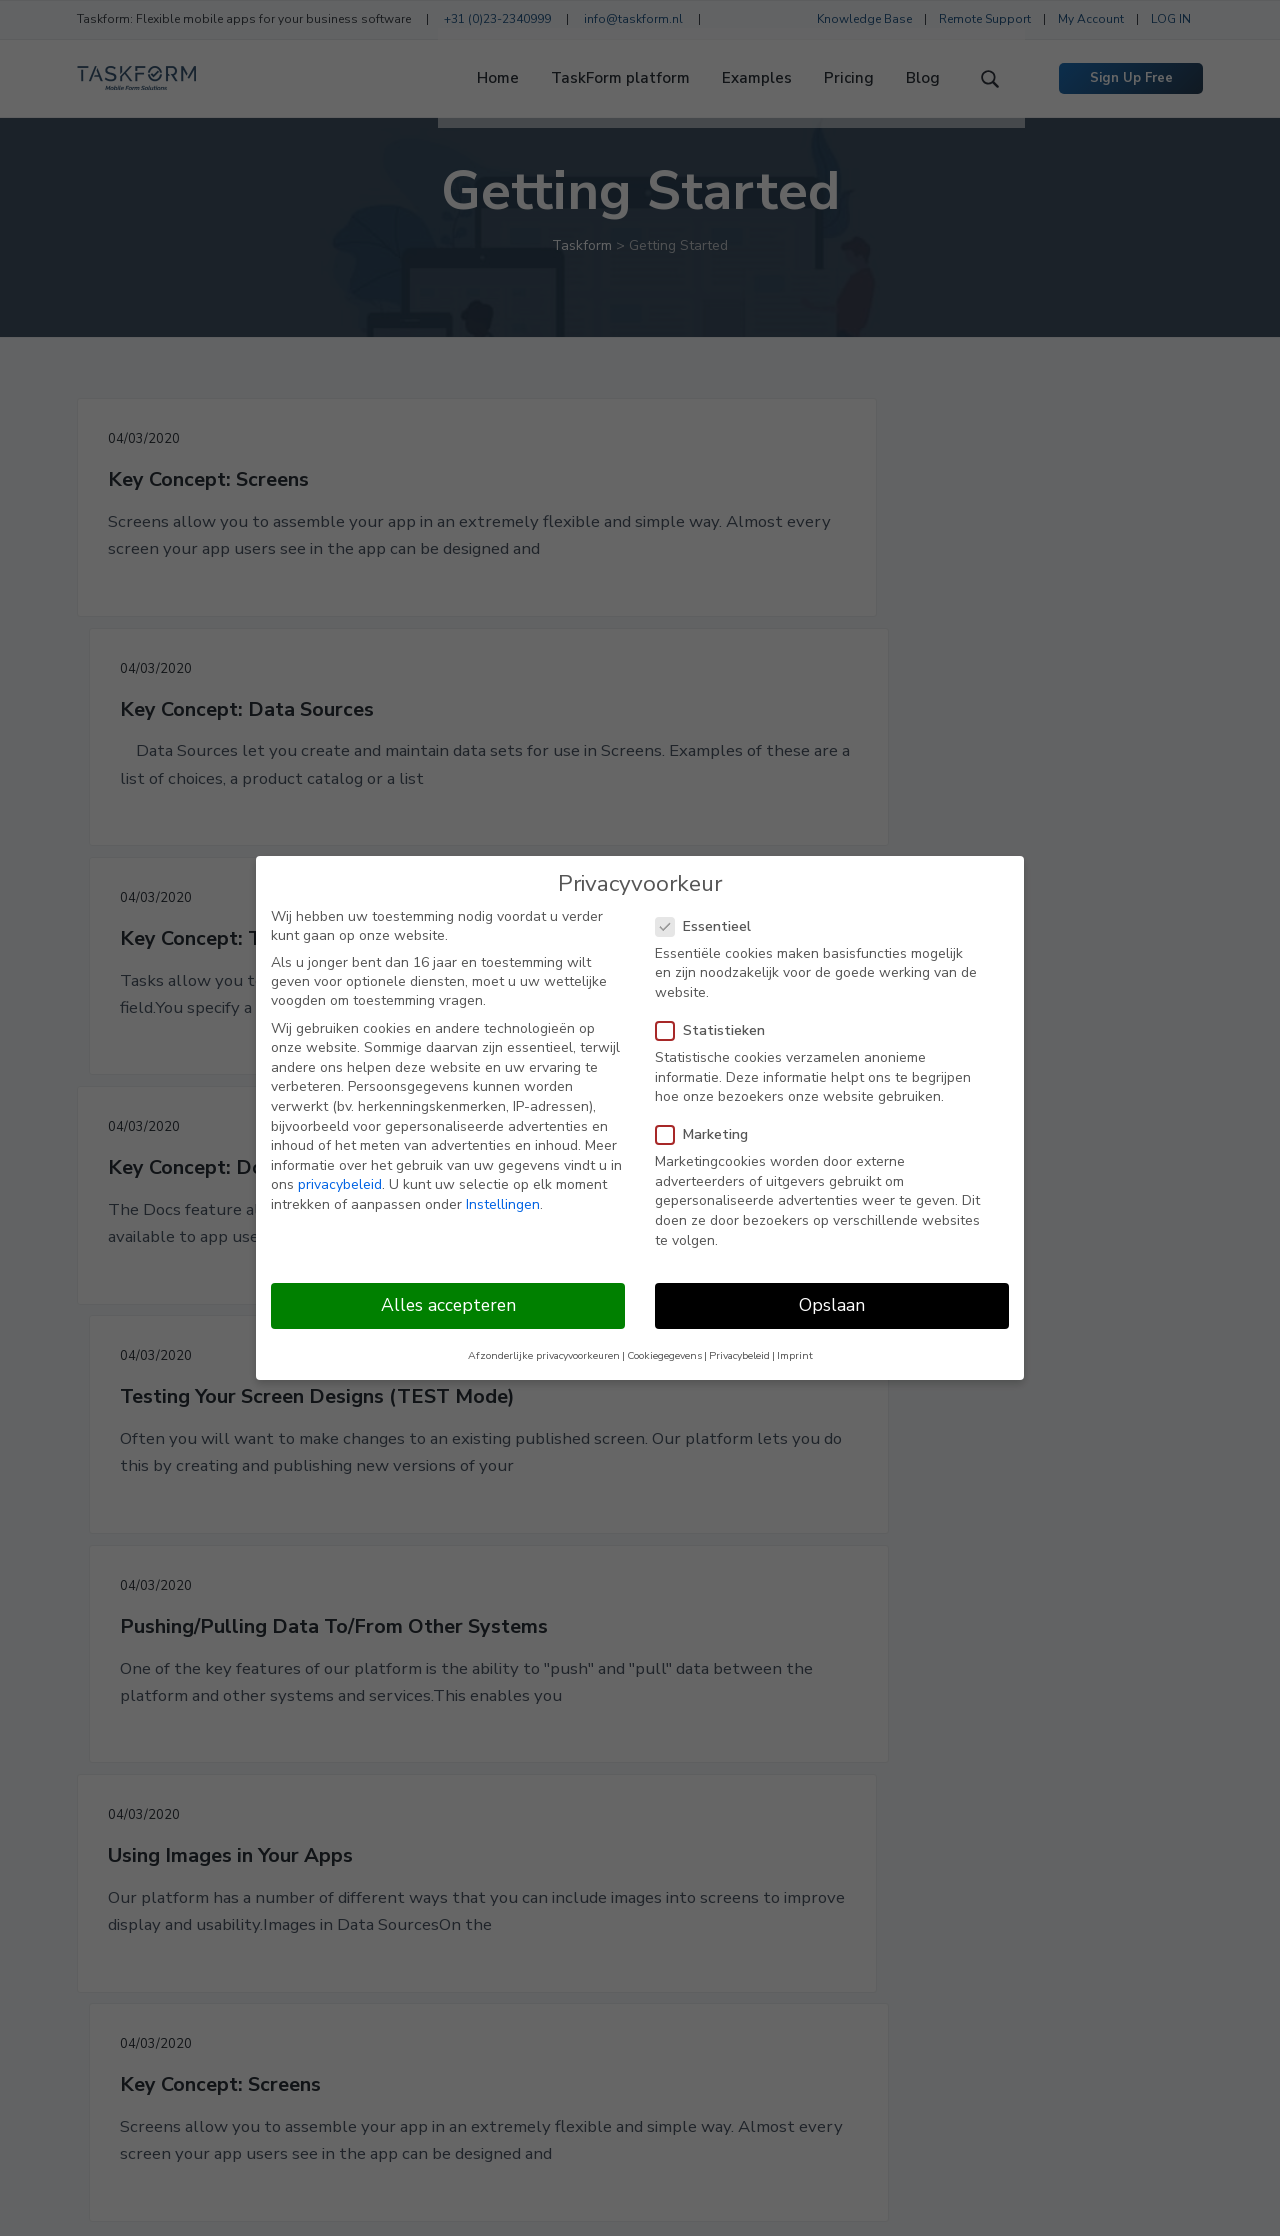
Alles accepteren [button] (448, 1305)
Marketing (708, 1134)
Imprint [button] (795, 1355)
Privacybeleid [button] (739, 1355)
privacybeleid (340, 1184)
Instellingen (503, 1204)
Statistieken (716, 1030)
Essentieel (709, 926)
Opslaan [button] (832, 1305)
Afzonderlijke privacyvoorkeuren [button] (544, 1355)
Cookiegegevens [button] (664, 1355)
